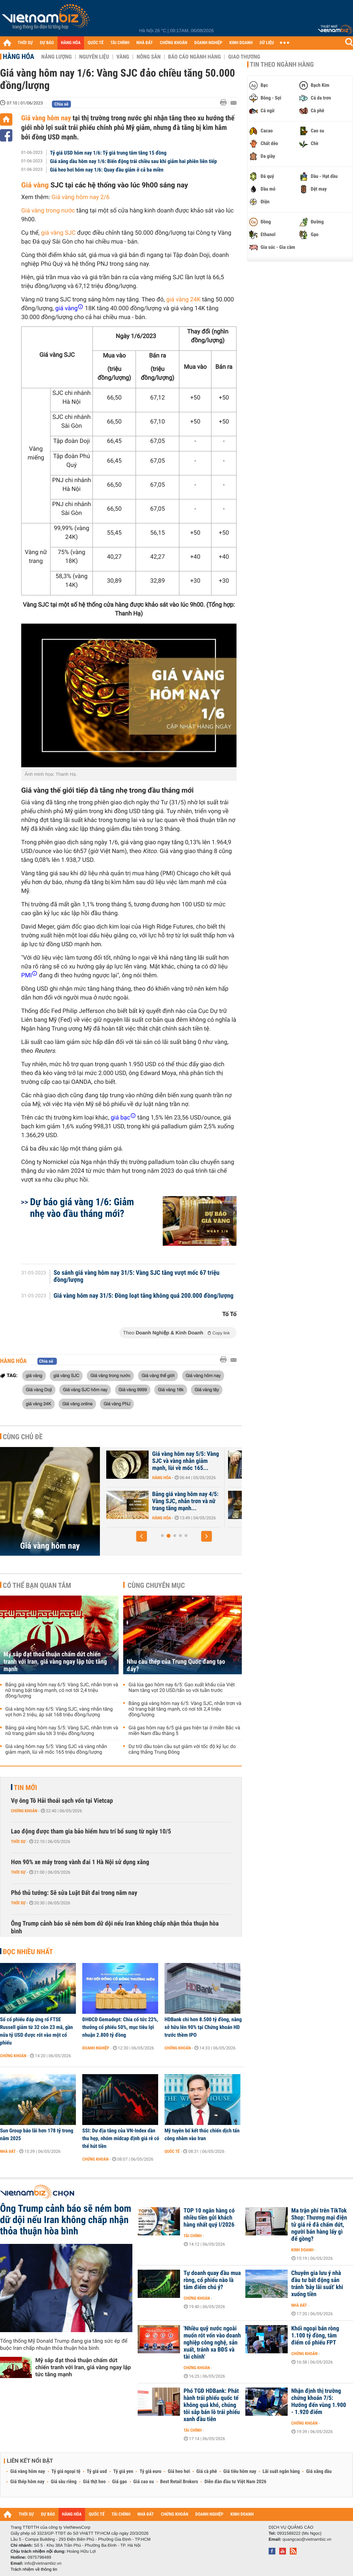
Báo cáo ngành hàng (194, 57)
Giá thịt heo (94, 2481)
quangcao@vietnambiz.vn (306, 2539)
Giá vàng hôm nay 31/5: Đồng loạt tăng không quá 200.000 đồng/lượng (144, 1295)
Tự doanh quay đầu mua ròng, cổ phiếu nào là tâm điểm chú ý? (212, 2280)
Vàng (122, 57)
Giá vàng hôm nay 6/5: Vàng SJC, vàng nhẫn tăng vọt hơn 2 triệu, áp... (167, 1461)
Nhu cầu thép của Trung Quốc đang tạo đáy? (176, 1665)
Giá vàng (35, 185)
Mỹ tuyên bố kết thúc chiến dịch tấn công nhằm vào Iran (202, 2134)
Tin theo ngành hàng (282, 64)
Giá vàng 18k (170, 1389)
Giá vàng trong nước (48, 210)
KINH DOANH (241, 43)
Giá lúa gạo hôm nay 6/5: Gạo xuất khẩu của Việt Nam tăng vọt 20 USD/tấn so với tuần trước (181, 1687)
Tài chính (193, 2235)
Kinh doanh (302, 2249)
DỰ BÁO (47, 43)
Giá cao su (143, 2481)
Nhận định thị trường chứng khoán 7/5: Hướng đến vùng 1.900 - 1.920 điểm (318, 2402)
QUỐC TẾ (95, 43)
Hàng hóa (18, 56)
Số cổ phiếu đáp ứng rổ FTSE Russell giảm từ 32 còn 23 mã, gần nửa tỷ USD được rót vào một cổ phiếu (36, 2031)
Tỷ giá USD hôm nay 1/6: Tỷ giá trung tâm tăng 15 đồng (108, 153)
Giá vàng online (77, 1403)
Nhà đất (8, 2151)
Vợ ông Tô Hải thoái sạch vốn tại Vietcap (62, 1801)
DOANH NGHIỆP (208, 43)
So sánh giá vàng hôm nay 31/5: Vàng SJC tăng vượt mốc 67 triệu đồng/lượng (137, 1276)
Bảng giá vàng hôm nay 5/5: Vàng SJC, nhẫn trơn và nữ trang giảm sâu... (166, 1501)
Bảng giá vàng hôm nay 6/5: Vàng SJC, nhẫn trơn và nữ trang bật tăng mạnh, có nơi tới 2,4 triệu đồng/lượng (61, 1690)
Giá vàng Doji (39, 1389)
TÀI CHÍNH (119, 43)
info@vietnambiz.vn (42, 2563)
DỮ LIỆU (267, 43)
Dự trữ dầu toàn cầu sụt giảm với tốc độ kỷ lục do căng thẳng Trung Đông (182, 1749)
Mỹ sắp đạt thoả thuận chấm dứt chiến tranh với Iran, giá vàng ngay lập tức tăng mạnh (55, 1662)
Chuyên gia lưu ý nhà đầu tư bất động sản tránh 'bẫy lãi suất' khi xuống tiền (317, 2284)
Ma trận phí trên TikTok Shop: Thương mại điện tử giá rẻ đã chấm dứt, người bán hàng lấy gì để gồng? (319, 2224)
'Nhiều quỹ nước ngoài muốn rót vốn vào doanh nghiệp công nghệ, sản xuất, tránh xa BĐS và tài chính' (212, 2342)
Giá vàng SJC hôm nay (85, 1389)
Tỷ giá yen (123, 2471)
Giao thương (244, 57)
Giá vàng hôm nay (46, 118)
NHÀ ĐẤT (144, 43)
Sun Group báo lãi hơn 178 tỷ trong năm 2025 (36, 2134)
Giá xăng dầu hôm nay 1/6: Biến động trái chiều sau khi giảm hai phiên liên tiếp (133, 161)
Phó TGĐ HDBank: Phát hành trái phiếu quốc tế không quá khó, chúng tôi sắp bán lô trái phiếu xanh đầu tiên (212, 2405)
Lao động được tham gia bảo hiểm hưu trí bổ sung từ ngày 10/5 (91, 1831)
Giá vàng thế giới (158, 1375)
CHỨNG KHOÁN (173, 43)
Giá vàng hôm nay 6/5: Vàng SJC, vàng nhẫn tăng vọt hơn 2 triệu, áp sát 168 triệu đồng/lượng (59, 1712)
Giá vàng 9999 (133, 1389)
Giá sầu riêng (64, 2481)
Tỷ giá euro (150, 2471)
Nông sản (149, 57)
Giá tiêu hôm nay (239, 2471)
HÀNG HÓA (71, 43)
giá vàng (34, 1375)
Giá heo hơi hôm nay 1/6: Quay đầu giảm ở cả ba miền (106, 170)
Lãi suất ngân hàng (281, 2471)
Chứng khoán (24, 1810)
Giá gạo (119, 2481)
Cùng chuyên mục (156, 1585)
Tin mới (25, 1787)
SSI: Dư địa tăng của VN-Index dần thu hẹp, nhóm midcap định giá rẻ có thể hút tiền (120, 2138)
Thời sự (18, 1841)
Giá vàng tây (207, 1389)
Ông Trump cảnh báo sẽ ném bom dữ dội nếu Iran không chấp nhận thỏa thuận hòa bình (115, 1927)
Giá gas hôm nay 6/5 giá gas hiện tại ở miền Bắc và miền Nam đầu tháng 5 (184, 1730)
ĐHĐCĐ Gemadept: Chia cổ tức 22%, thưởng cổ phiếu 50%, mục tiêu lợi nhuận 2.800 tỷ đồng (120, 2027)
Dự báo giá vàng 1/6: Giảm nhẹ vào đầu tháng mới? (82, 1207)
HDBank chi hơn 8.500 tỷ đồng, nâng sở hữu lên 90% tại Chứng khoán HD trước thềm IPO (203, 2027)
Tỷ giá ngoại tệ (66, 2471)
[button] (141, 1536)
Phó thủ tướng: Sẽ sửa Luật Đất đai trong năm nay (74, 1893)
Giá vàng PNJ (116, 1403)
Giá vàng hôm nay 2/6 (81, 197)
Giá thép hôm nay (27, 2481)
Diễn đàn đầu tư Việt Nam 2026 (235, 2481)
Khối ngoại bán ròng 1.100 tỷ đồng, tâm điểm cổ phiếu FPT (315, 2335)
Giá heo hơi (179, 2471)
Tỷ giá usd (97, 2471)
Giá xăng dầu (318, 2471)
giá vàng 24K (183, 299)
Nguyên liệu (94, 57)
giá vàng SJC (58, 232)
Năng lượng (56, 57)
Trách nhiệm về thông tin (34, 2569)
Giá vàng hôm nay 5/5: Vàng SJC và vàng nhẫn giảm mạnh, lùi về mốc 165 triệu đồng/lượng (56, 1749)
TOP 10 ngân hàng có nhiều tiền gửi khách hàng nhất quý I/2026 (209, 2217)
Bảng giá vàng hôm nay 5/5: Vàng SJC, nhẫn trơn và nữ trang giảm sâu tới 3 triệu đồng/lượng (61, 1730)
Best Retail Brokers (179, 2481)
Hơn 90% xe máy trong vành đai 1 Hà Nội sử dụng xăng (80, 1862)
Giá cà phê (206, 2471)
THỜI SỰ (25, 43)
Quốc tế (172, 2151)
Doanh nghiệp (95, 2048)
